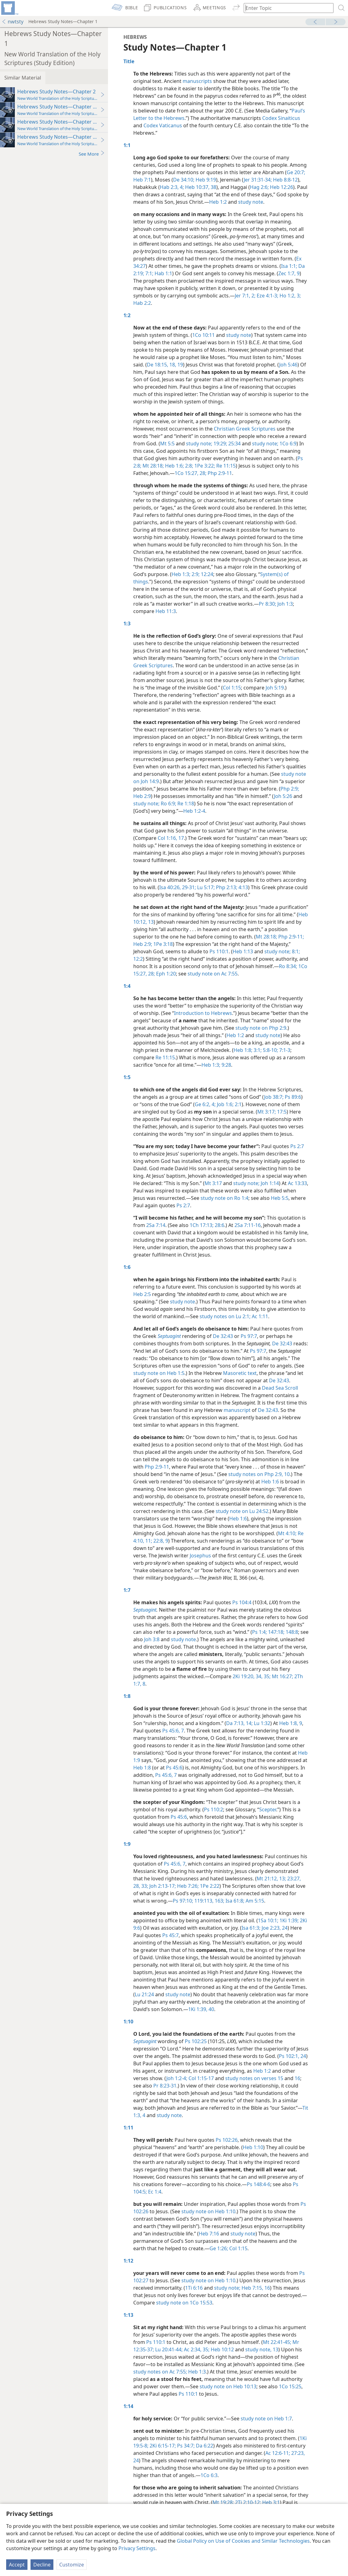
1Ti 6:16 (194, 2287)
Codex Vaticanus (162, 125)
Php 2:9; (289, 788)
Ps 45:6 (174, 1767)
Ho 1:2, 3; (289, 295)
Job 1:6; (225, 1104)
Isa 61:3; (251, 1927)
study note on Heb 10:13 (228, 2386)
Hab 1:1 (162, 273)
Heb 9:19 (205, 179)
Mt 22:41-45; (277, 2342)
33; (144, 1886)
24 (302, 2056)
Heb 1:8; (243, 1050)
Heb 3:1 (270, 2502)
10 (286, 1474)
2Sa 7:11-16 (247, 1225)
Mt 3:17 (213, 1183)
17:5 (281, 1111)
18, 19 (175, 364)
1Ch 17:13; (201, 1225)
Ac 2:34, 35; (196, 2349)
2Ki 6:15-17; (162, 2445)
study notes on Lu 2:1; (225, 1316)
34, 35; (263, 1676)
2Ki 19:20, (244, 1676)
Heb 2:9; (142, 944)
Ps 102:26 (227, 2139)
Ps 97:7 (249, 1336)
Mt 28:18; (152, 465)
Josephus (200, 1555)
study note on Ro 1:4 (224, 1198)
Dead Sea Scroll (280, 1387)
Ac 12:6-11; (277, 2453)
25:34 (234, 443)
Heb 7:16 (209, 2233)
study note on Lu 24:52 (242, 1511)
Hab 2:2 (142, 303)
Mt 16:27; (282, 1676)
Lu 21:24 (144, 1994)
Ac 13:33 (297, 1183)
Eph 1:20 (165, 973)
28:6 (218, 1225)
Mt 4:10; (287, 1533)
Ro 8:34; (288, 966)
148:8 (291, 1632)
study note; (199, 443)
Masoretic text (240, 1373)
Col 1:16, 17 (171, 838)
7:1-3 (284, 1050)
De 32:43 (223, 1336)
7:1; (148, 273)
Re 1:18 (185, 803)
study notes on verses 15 (254, 2078)
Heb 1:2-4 (194, 811)
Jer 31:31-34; (258, 179)
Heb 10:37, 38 (200, 187)
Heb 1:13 (243, 951)
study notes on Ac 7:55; (160, 2371)
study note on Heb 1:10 (208, 2211)
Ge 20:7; (296, 172)
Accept (17, 2564)
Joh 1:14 (269, 1183)
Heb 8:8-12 (285, 179)
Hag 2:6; (259, 187)
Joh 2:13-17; (162, 1886)
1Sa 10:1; (268, 1920)
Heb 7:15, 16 (256, 2287)
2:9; (195, 574)
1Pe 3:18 (162, 944)
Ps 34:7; (185, 2445)
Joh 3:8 (152, 1639)
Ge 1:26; (218, 2248)
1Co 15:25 (290, 2386)
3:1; (257, 1050)
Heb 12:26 (281, 187)
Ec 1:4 (154, 2191)
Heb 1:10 (253, 2147)
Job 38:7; (274, 1097)
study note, (258, 2349)
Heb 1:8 (142, 1767)
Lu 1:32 (261, 1723)
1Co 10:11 (203, 335)
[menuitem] (9, 8)
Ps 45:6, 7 (173, 1730)
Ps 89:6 (292, 1097)
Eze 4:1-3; (266, 295)
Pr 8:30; (267, 603)
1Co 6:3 (209, 2475)
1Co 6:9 (288, 443)
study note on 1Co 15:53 (184, 2302)
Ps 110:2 (213, 1809)
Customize (71, 2564)
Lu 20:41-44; (168, 2349)
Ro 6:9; (168, 803)
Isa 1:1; (289, 266)
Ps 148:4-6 (258, 2184)
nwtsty (12, 21)
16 (297, 2078)
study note (250, 201)
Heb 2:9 (142, 796)
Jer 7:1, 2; (245, 295)
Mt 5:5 (167, 443)
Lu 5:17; (205, 887)
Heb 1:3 (196, 2371)
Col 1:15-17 (200, 2078)
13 (275, 2349)
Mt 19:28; (223, 2502)
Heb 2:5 (142, 1294)
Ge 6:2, (202, 1104)
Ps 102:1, (289, 2056)
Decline (42, 2564)
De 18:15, (157, 364)
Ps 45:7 (170, 1935)
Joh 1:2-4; (176, 2078)
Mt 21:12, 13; (271, 1878)
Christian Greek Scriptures (245, 428)
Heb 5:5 (279, 1198)
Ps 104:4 (241, 1602)
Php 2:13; (226, 887)
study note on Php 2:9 (260, 1027)
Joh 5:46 (288, 364)
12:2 (138, 958)
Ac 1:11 (259, 1316)
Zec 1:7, (287, 273)
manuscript (237, 1410)
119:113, (203, 1900)
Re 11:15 (225, 465)
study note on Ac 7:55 (213, 973)
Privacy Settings (136, 2548)
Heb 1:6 (270, 1481)
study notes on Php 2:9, (255, 1474)
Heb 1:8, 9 (290, 1723)
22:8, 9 (160, 1540)
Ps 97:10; (183, 1900)
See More (92, 153)
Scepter (267, 1809)
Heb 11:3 (165, 611)
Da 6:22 (204, 2445)
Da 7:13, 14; (239, 1723)
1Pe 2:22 (209, 1886)
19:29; (220, 443)
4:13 (242, 887)
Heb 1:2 (218, 201)
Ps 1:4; (259, 1632)
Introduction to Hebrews (203, 1013)
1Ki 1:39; (288, 1920)
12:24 (206, 574)
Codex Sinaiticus (281, 118)
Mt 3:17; (266, 1111)
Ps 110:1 (219, 951)
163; (218, 1900)
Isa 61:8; (234, 1900)
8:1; (296, 951)
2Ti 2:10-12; (247, 2502)
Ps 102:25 (196, 2041)
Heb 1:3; (181, 574)
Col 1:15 (232, 687)
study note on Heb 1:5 (158, 1373)
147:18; (275, 1632)
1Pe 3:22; (204, 465)
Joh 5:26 (283, 796)
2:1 (238, 1104)
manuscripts (197, 81)
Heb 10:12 (221, 2349)
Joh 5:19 (275, 687)
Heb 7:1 (142, 179)
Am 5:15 (254, 1900)
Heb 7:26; (187, 1886)
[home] (9, 8)
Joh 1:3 (284, 603)
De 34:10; (183, 179)
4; (213, 1104)
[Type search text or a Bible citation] (286, 7)
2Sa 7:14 (155, 1225)
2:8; (188, 465)
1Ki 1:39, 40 (201, 2009)
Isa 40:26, (170, 887)
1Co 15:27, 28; (190, 473)
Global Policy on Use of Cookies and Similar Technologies (243, 2540)
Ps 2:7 (297, 1146)
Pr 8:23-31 (164, 2085)
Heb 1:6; (174, 465)
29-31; (188, 887)
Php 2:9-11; (290, 936)
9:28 (225, 1064)
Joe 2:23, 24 (274, 1927)
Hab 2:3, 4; (172, 187)
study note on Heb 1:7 (266, 2418)
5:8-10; (270, 1050)
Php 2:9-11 (219, 473)
